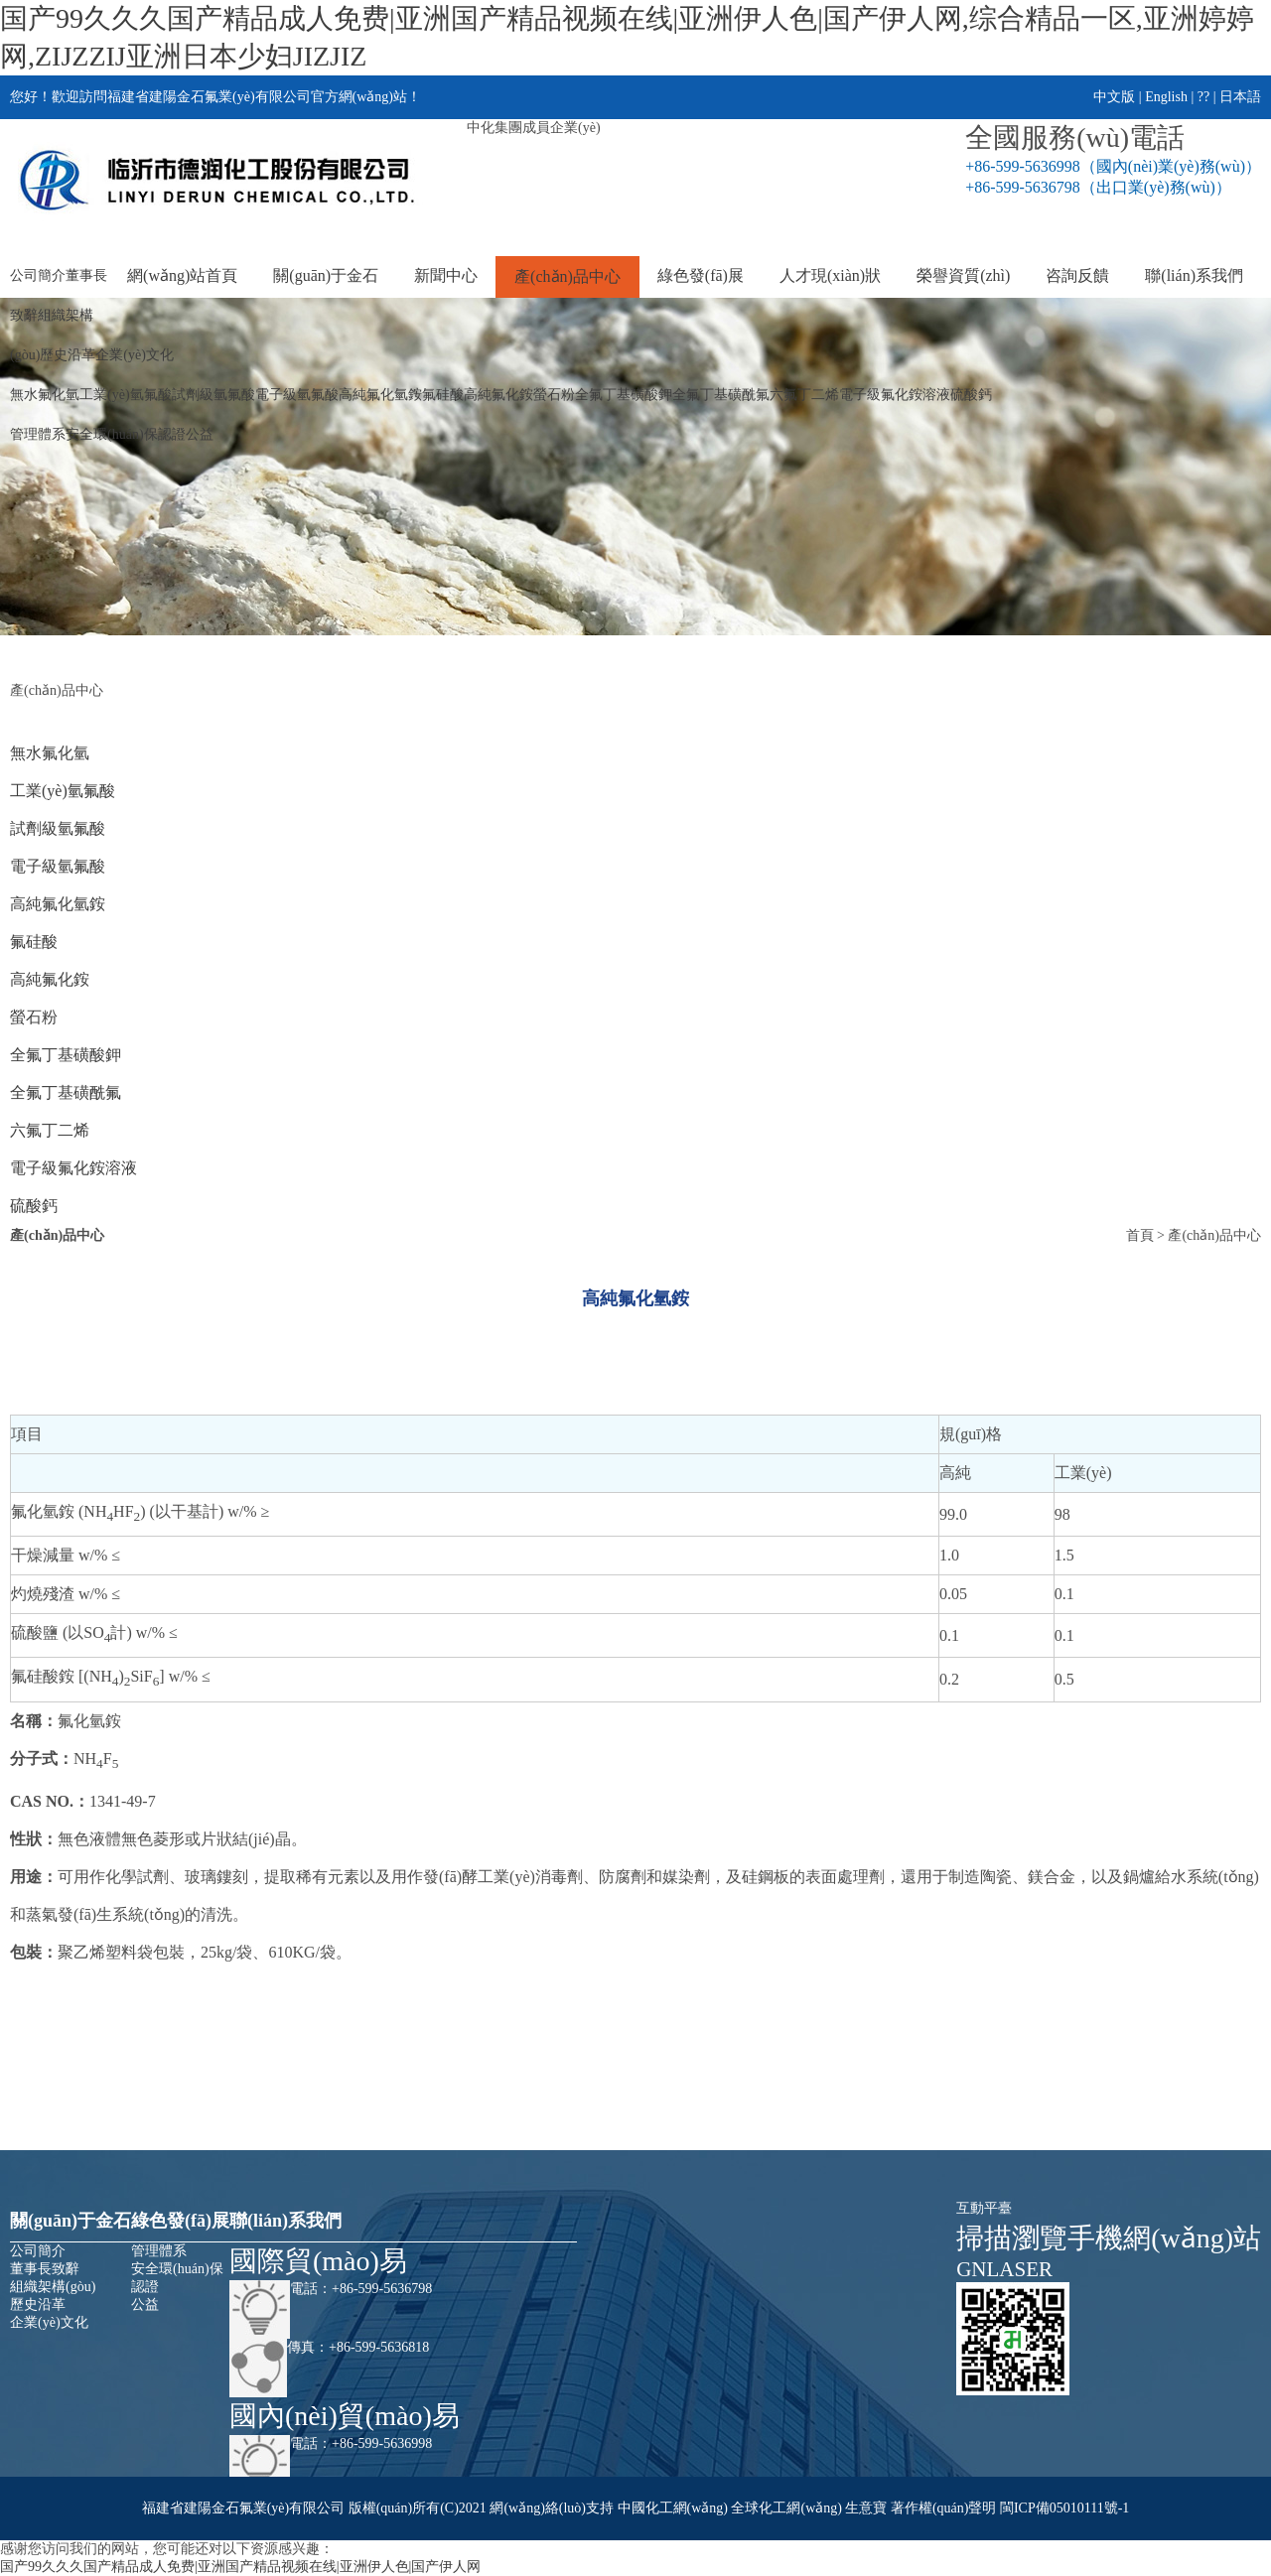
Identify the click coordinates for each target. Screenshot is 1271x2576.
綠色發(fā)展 (700, 275)
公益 (199, 434)
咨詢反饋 (1077, 275)
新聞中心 (446, 275)
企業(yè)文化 (134, 354)
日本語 (1240, 96)
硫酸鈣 (971, 394)
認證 (172, 434)
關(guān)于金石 (325, 275)
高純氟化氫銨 (380, 394)
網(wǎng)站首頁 (182, 275)
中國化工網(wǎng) (673, 2508)
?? (1203, 96)
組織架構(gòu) (52, 2286)
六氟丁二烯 (804, 394)
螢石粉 (554, 394)
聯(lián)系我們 (1194, 275)
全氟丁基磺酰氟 (721, 394)
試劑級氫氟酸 (213, 394)
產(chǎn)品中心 (567, 276)
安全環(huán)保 (112, 434)
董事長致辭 (44, 2268)
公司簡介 (38, 275)
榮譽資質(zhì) (963, 275)
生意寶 (866, 2508)
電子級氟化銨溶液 (894, 394)
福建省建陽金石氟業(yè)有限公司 (244, 2508)
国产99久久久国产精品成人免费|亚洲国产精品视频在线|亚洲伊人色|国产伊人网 (240, 2566)
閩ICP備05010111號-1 (1064, 2508)
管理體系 (38, 434)
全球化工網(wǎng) (786, 2508)
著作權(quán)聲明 (944, 2508)
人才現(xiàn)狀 (830, 275)
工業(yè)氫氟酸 (125, 394)
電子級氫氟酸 (297, 394)
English (1166, 96)
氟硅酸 (443, 394)
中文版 (1114, 96)
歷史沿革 (67, 354)
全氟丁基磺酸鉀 (623, 394)
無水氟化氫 (44, 394)
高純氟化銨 (498, 394)
